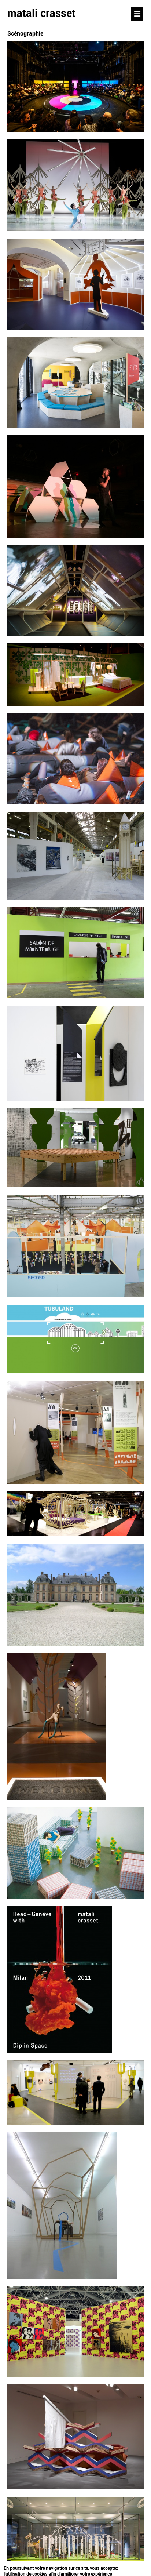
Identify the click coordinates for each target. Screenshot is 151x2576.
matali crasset (41, 13)
